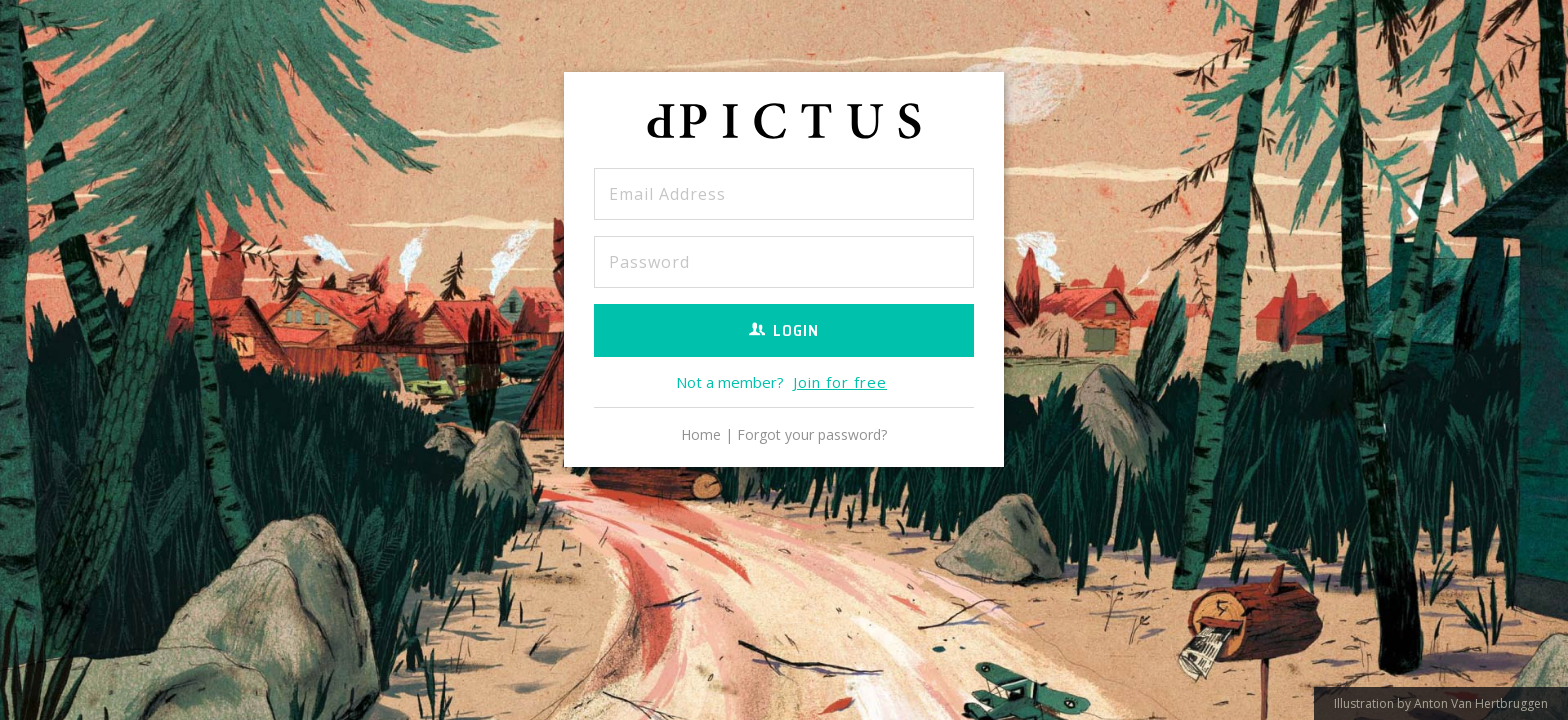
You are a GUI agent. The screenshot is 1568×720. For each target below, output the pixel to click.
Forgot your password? (812, 434)
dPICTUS (784, 125)
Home (701, 434)
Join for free (840, 382)
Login (784, 330)
